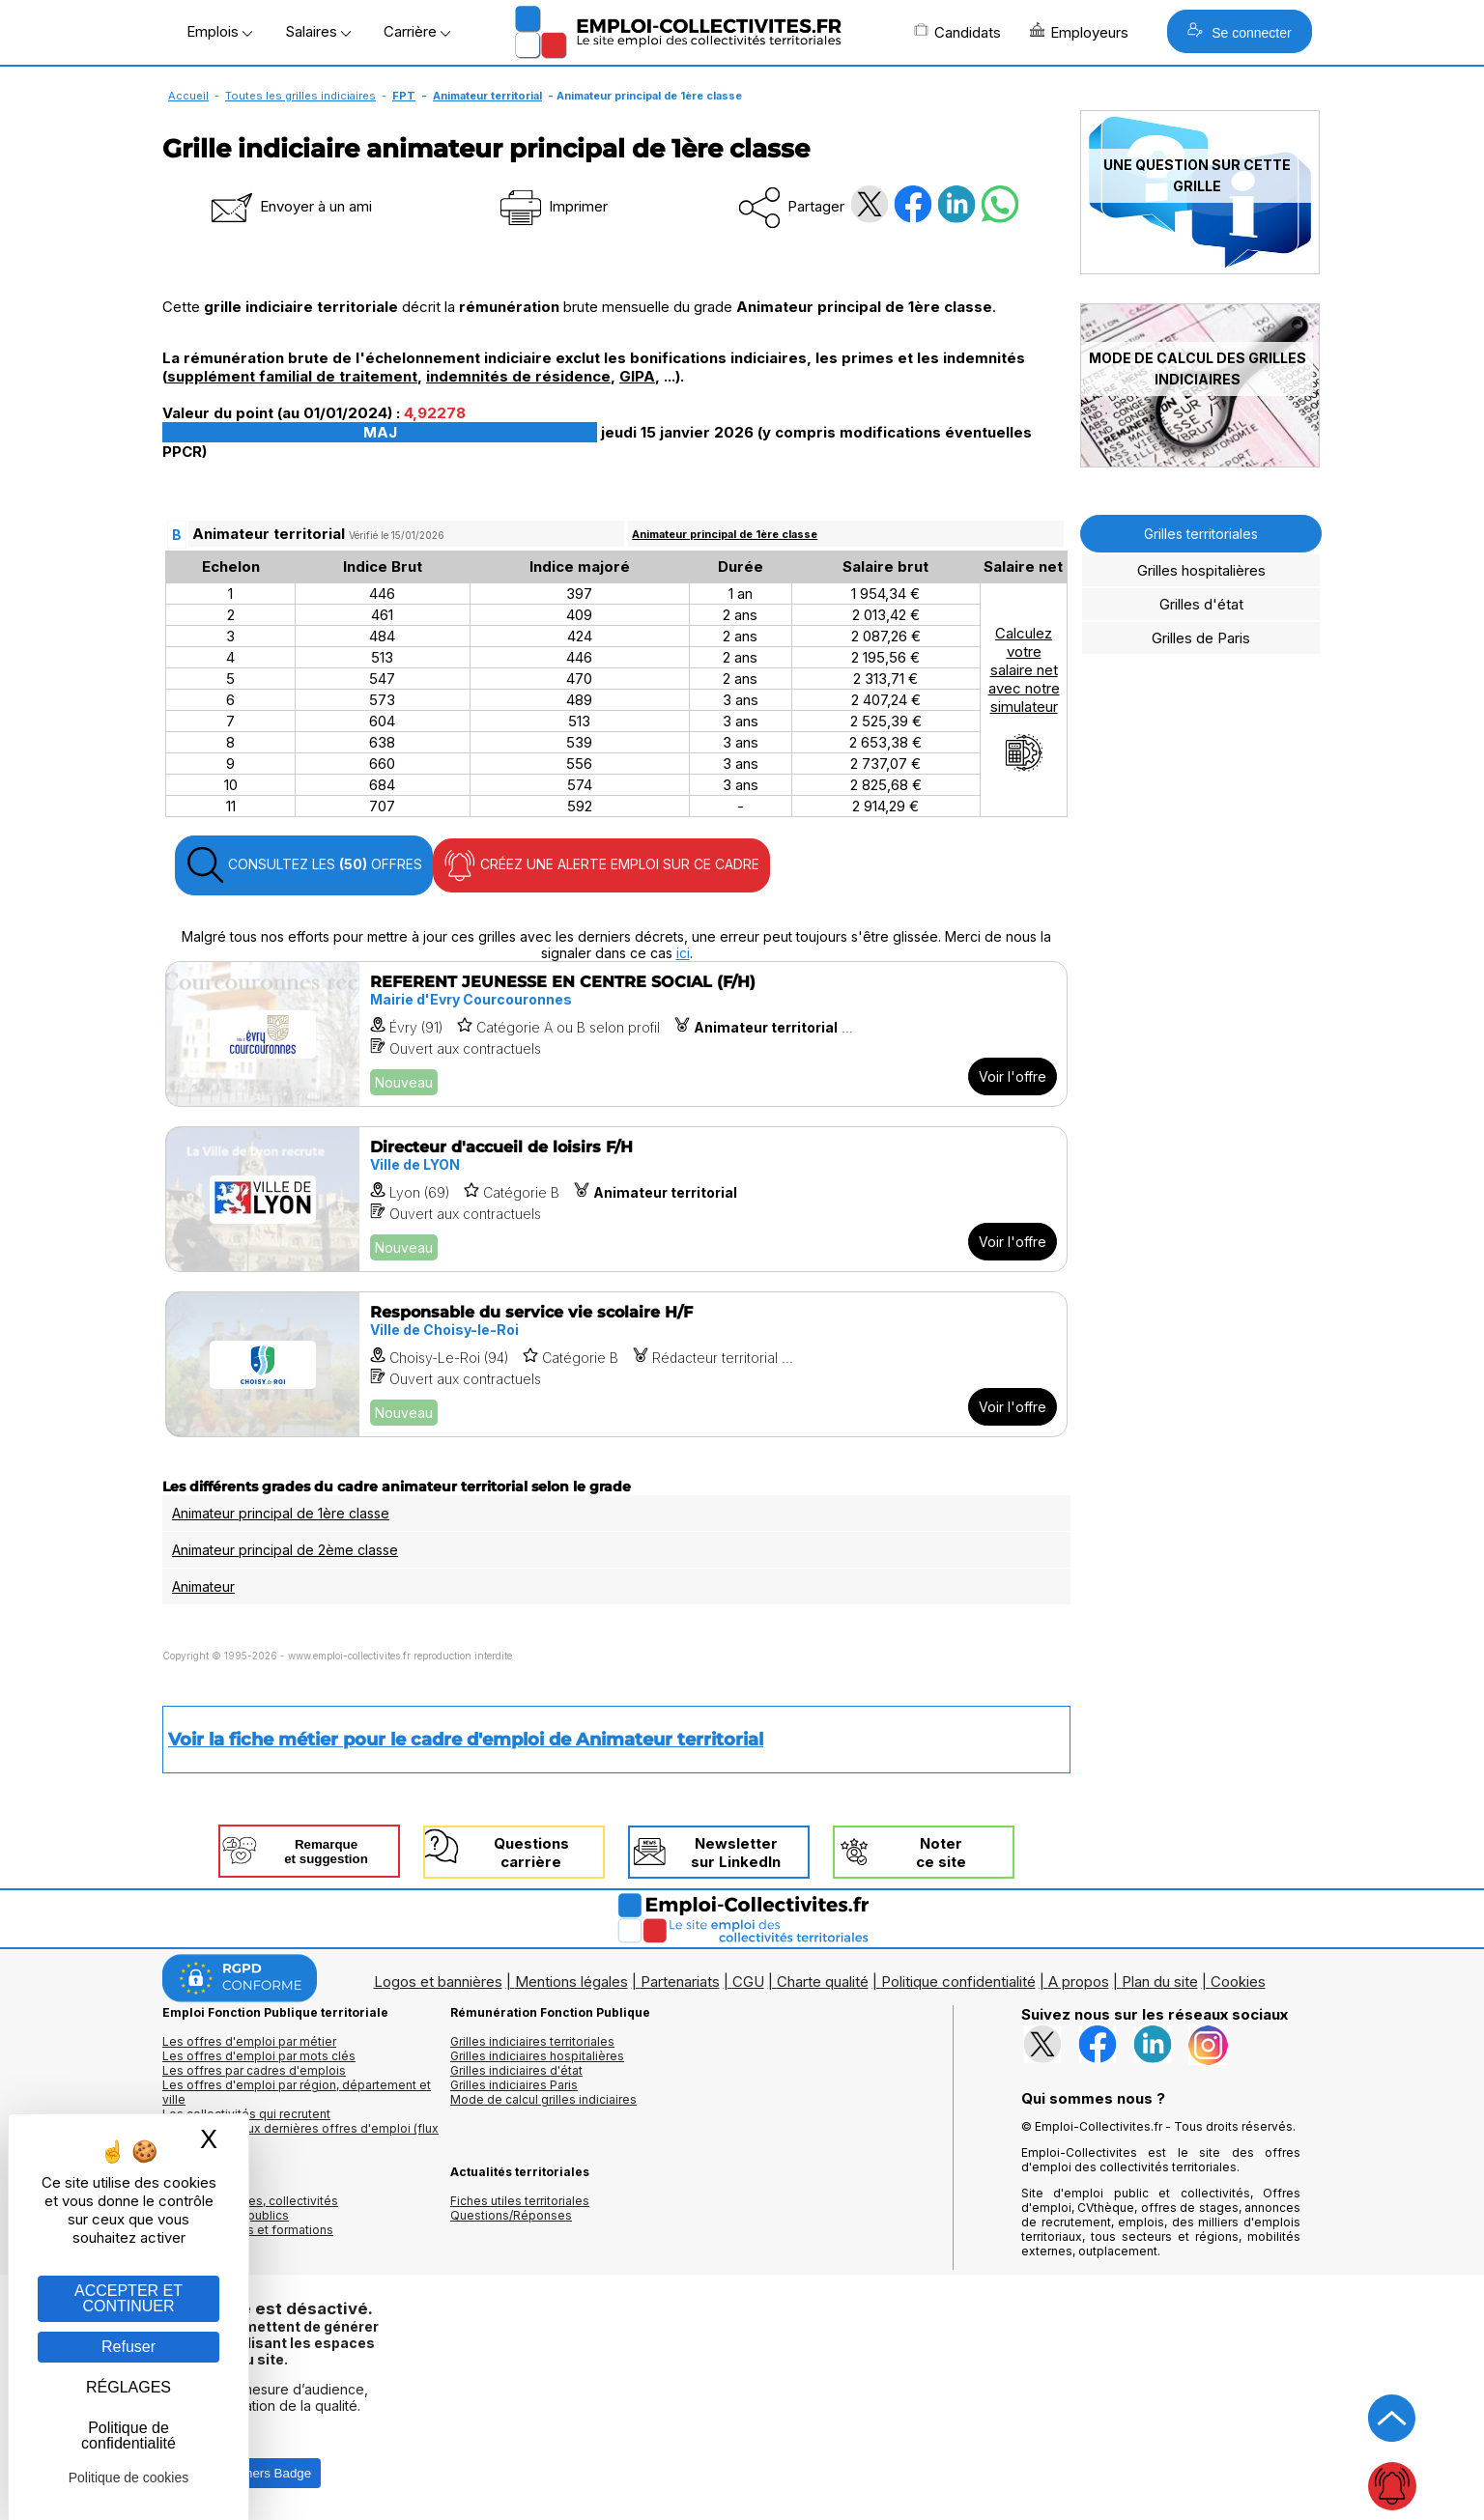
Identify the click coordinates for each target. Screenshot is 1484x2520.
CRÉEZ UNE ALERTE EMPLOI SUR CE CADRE (601, 865)
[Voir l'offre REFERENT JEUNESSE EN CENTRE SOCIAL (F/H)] (616, 1034)
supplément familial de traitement (292, 376)
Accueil (188, 95)
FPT (403, 95)
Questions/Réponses (511, 2215)
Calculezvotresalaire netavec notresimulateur (1024, 698)
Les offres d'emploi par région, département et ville (296, 2092)
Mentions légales (571, 1981)
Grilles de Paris (1201, 638)
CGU (748, 1981)
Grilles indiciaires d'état (516, 2070)
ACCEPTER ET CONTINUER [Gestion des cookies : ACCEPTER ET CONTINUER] (128, 2298)
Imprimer (552, 206)
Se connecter (1239, 31)
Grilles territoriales (1201, 533)
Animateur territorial (487, 95)
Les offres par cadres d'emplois (254, 2070)
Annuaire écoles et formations (247, 2230)
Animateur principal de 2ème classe (285, 1550)
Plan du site (1160, 1981)
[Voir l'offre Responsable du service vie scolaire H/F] (616, 1364)
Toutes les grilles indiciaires (300, 95)
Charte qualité (823, 1981)
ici (683, 953)
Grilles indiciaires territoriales (532, 2041)
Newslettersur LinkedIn (736, 1852)
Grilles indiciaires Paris (514, 2085)
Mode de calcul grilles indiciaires (543, 2099)
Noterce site (941, 1852)
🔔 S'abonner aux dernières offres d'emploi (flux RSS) (300, 2135)
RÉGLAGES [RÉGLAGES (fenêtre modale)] (128, 2387)
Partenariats (680, 1981)
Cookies (1238, 1981)
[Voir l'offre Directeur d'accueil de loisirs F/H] (616, 1199)
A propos (1078, 1981)
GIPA (637, 376)
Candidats (957, 32)
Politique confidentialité (958, 1981)
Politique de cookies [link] (129, 2477)
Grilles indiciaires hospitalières (537, 2056)
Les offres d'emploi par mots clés (259, 2056)
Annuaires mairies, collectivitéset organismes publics (250, 2208)
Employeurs (1079, 32)
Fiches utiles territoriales (519, 2201)
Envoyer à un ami (290, 206)
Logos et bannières (438, 1981)
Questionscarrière (531, 1852)
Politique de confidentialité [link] (128, 2435)
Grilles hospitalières (1201, 570)
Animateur (203, 1586)
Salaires (318, 31)
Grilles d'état (1201, 604)
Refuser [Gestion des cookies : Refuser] (128, 2346)
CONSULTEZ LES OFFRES (304, 865)
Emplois (219, 31)
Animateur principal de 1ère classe (724, 534)
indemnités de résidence (518, 376)
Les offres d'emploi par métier (249, 2041)
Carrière (417, 31)
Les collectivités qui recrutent (246, 2114)
